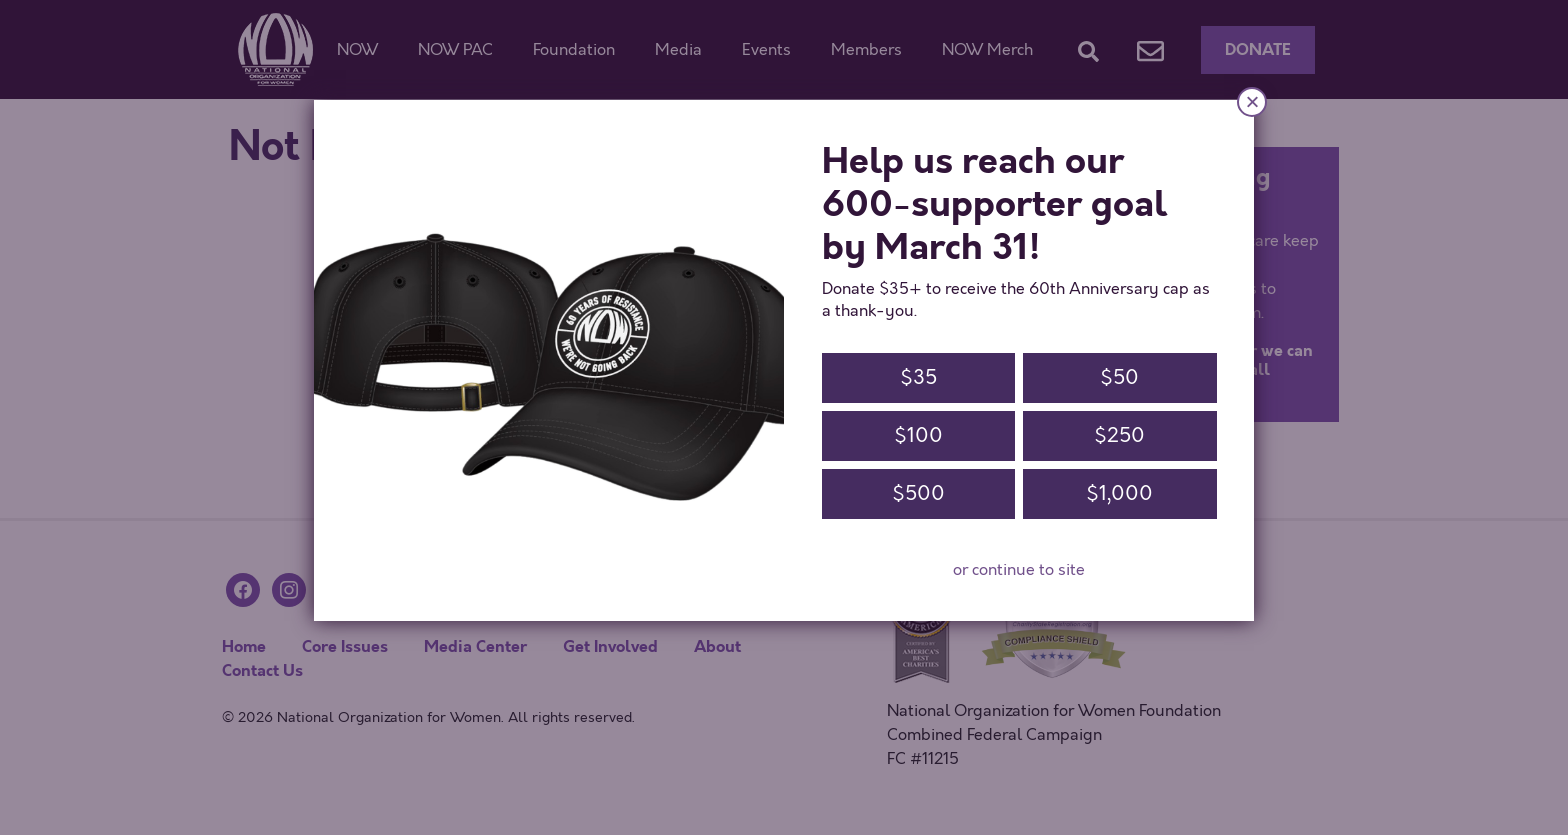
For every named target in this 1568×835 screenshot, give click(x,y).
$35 (918, 377)
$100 (918, 435)
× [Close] (1252, 101)
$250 (1119, 435)
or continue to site (1019, 570)
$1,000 (1119, 493)
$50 (1119, 377)
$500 (918, 493)
